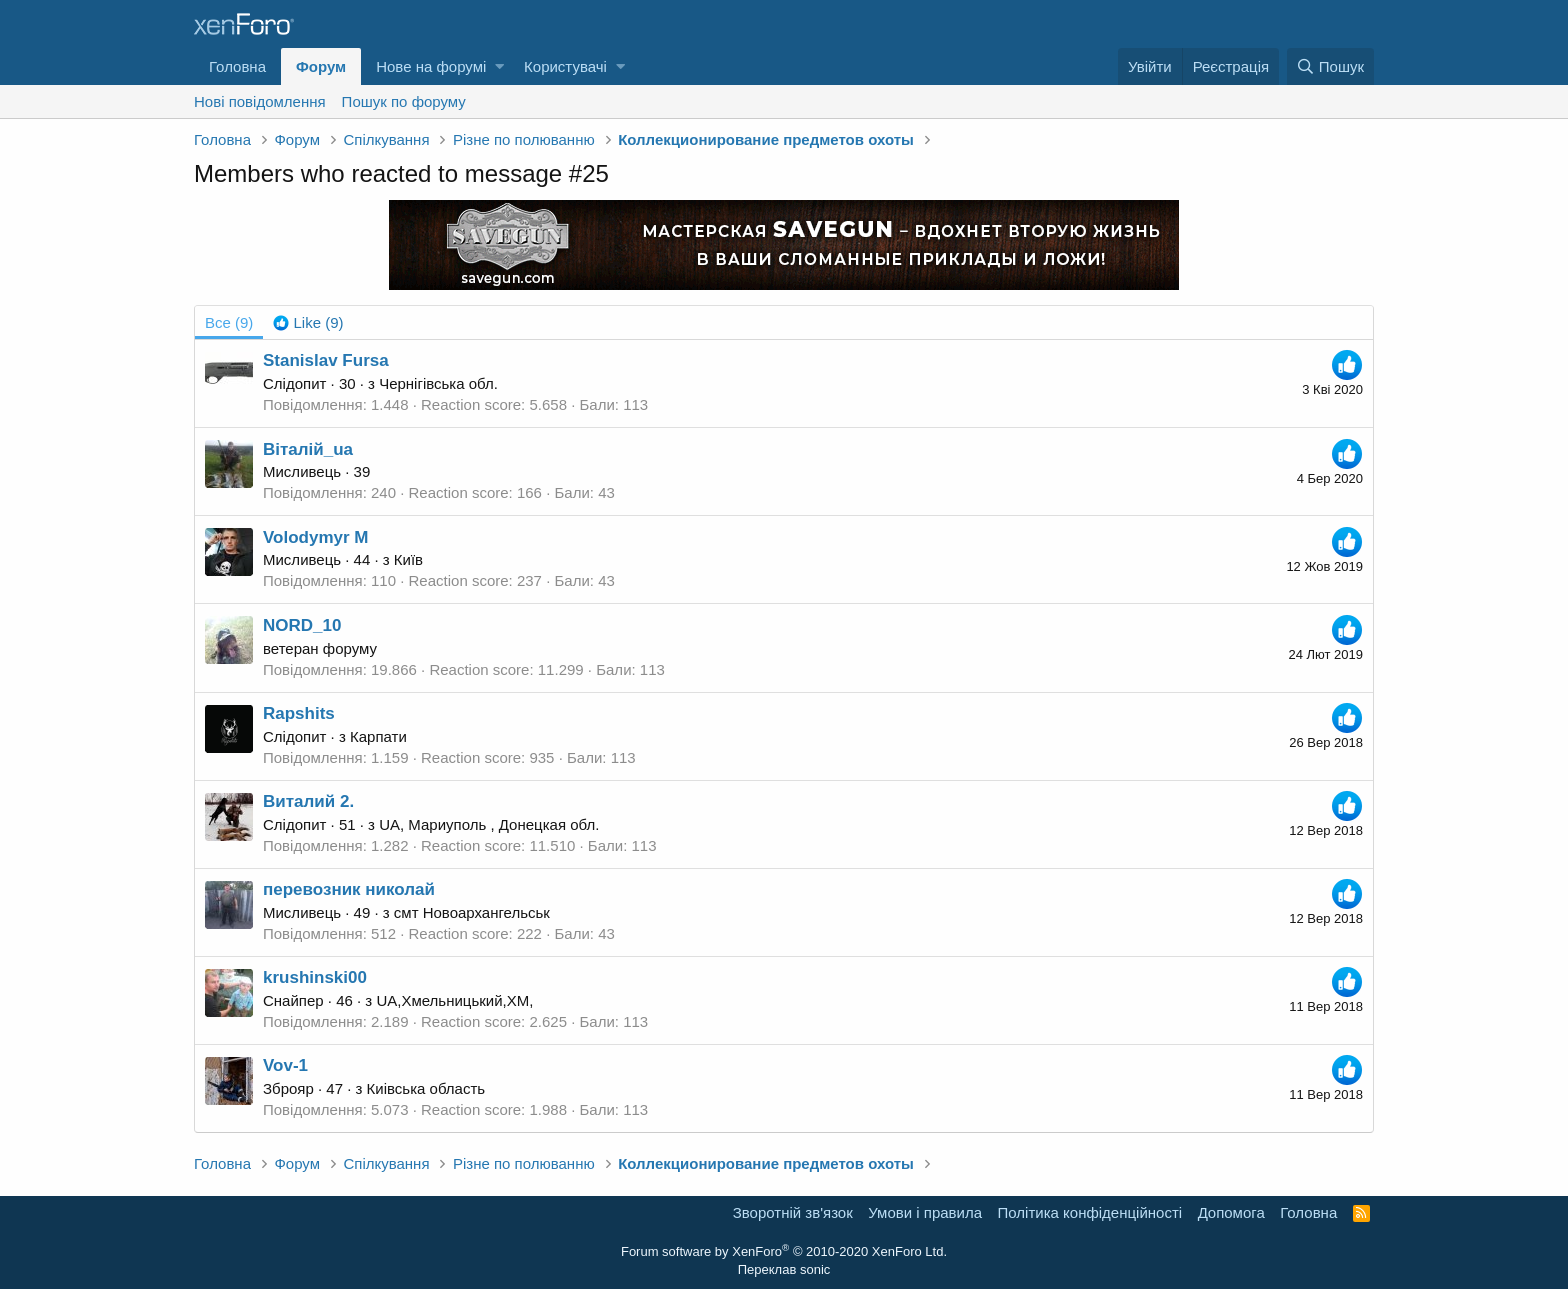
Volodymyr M (315, 537)
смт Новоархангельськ (472, 912)
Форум (321, 66)
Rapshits (299, 713)
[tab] (308, 322)
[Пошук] (1330, 66)
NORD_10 (302, 625)
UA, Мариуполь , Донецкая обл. (489, 824)
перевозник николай (349, 889)
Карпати (378, 736)
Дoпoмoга (1231, 1212)
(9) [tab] (229, 322)
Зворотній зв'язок (793, 1212)
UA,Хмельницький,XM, (454, 1000)
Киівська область (426, 1088)
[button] (499, 66)
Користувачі (565, 66)
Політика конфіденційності (1090, 1212)
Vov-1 (285, 1065)
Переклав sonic (784, 1269)
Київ (408, 559)
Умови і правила (925, 1212)
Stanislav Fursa (326, 360)
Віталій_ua (308, 449)
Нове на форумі (431, 66)
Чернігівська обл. (438, 383)
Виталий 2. (308, 801)
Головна (237, 66)
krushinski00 (315, 977)
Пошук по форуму (404, 101)
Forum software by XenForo (784, 1251)
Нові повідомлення (260, 101)
